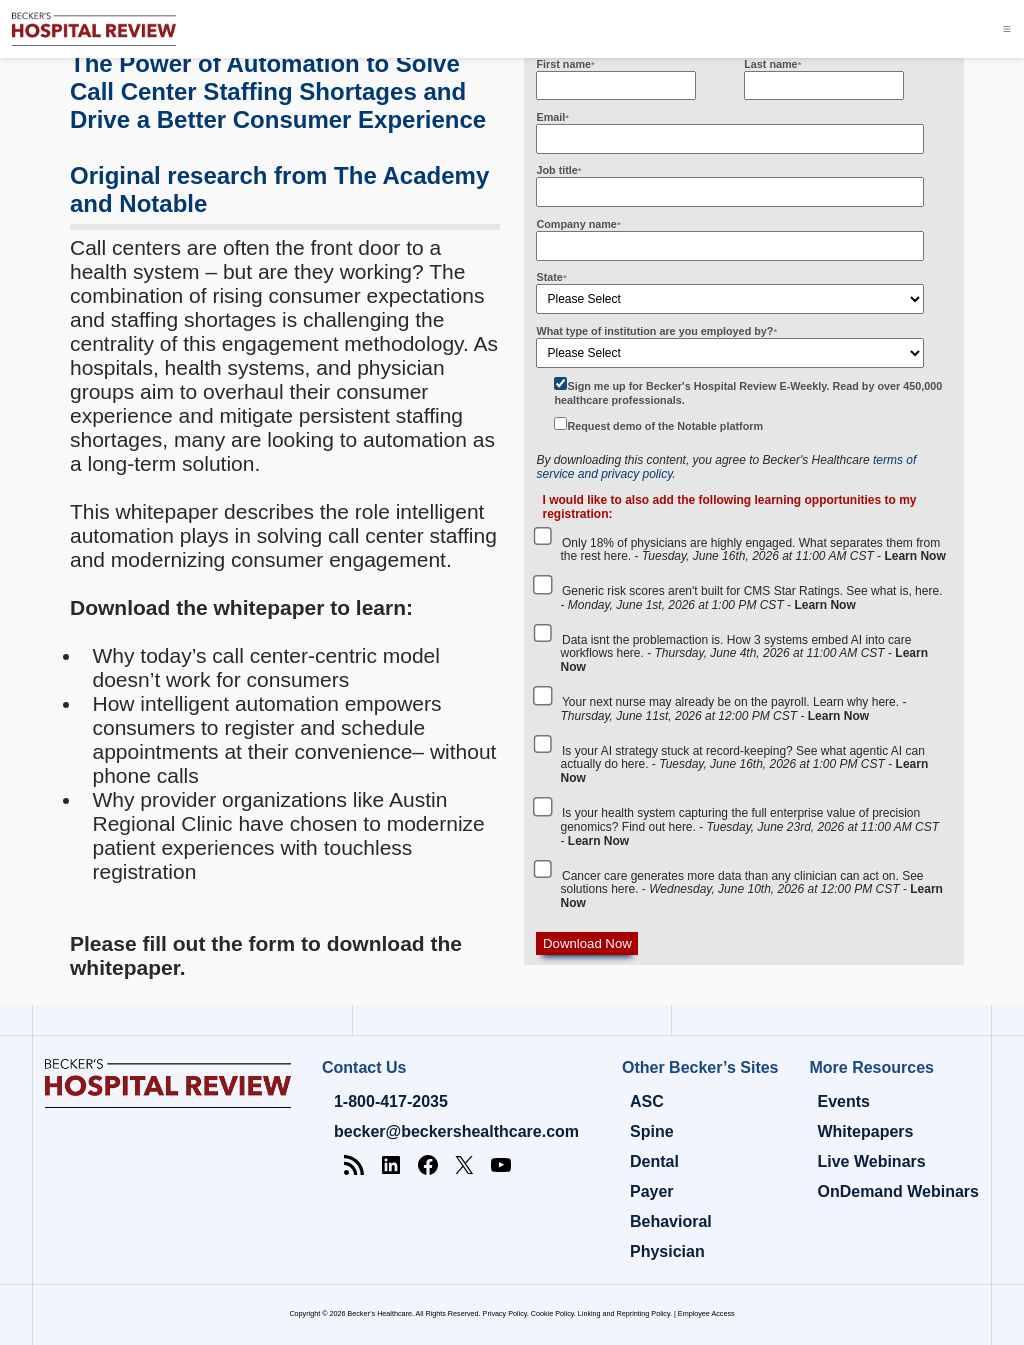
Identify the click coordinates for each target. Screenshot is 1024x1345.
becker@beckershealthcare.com (456, 1131)
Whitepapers (865, 1131)
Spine (652, 1131)
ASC (647, 1101)
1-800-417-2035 (391, 1101)
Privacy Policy (505, 1313)
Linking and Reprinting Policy (624, 1313)
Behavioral (671, 1221)
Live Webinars (871, 1161)
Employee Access (706, 1313)
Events (843, 1101)
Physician (667, 1251)
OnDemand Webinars (898, 1191)
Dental (654, 1161)
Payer (652, 1191)
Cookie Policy (552, 1313)
